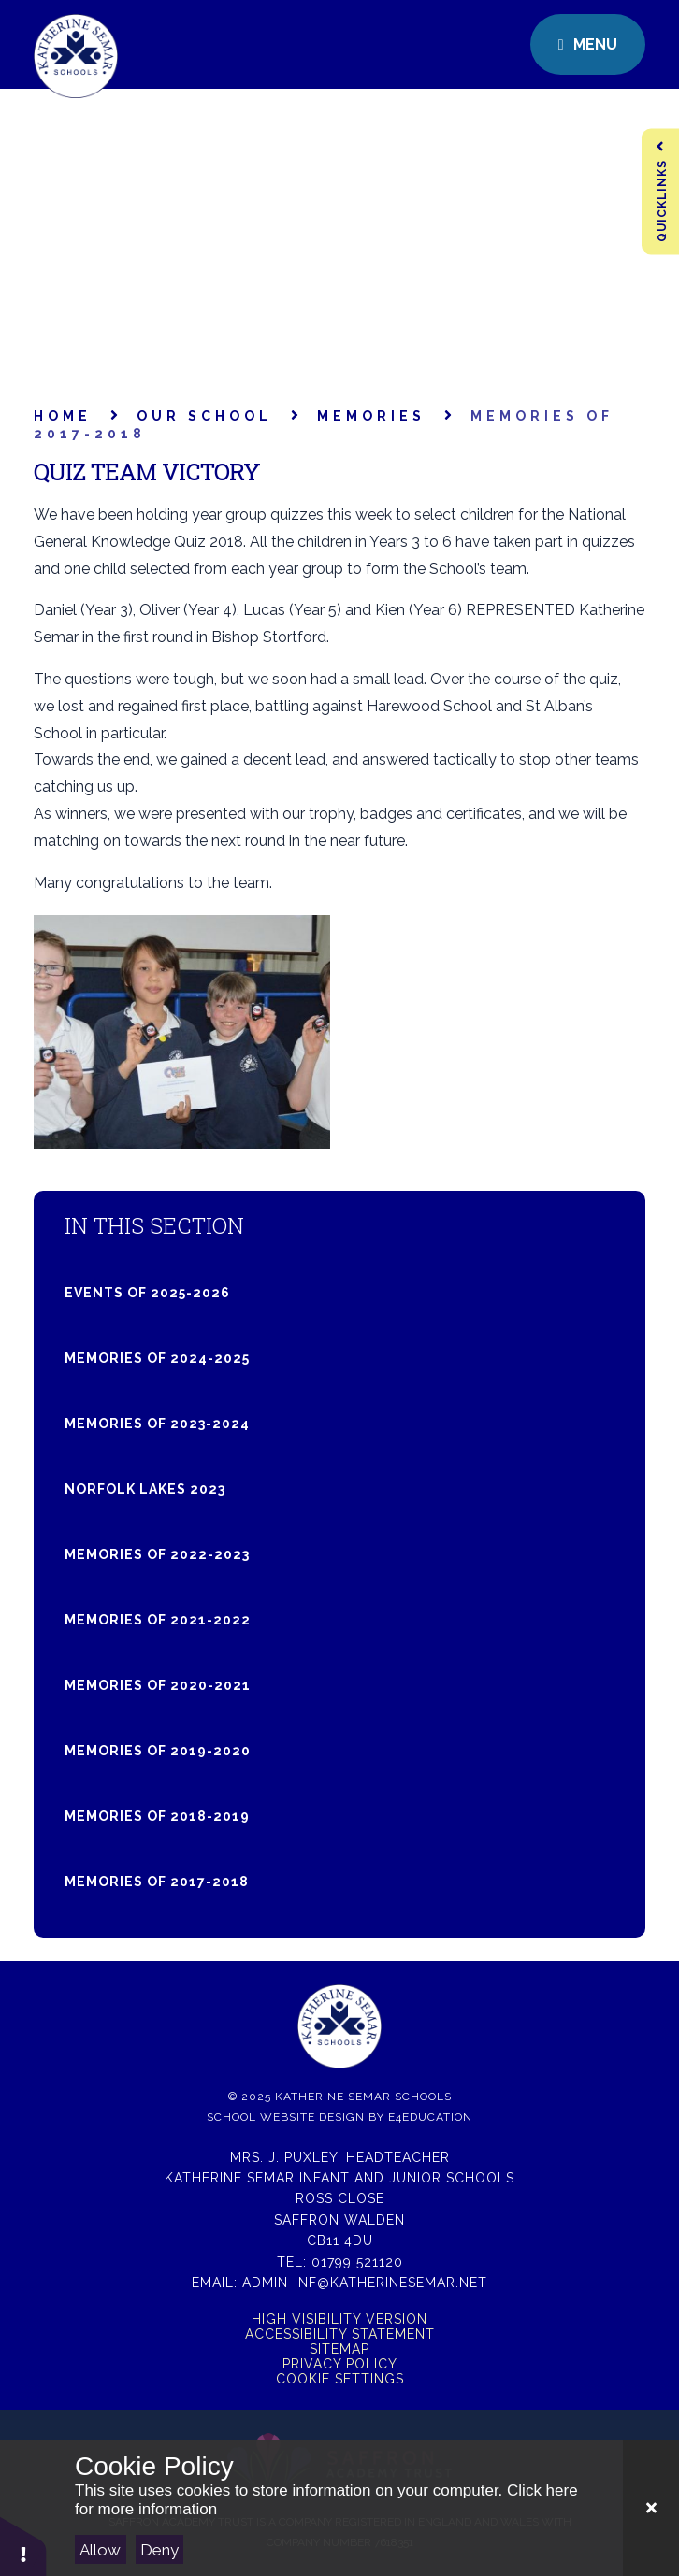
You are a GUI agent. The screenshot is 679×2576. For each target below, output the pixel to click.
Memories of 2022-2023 (157, 1554)
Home (63, 415)
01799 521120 (357, 2261)
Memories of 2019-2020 (158, 1750)
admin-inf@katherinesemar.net (364, 2282)
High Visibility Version (339, 2318)
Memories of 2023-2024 (157, 1423)
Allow (100, 2549)
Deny (159, 2549)
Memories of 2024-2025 (157, 1358)
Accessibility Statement (340, 2333)
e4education (430, 2117)
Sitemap (339, 2348)
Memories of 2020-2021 (158, 1685)
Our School (204, 415)
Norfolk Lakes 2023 (145, 1488)
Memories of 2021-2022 (158, 1619)
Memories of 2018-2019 (157, 1816)
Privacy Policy (339, 2363)
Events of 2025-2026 (147, 1292)
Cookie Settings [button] (340, 2378)
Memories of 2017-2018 (157, 1881)
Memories (371, 415)
